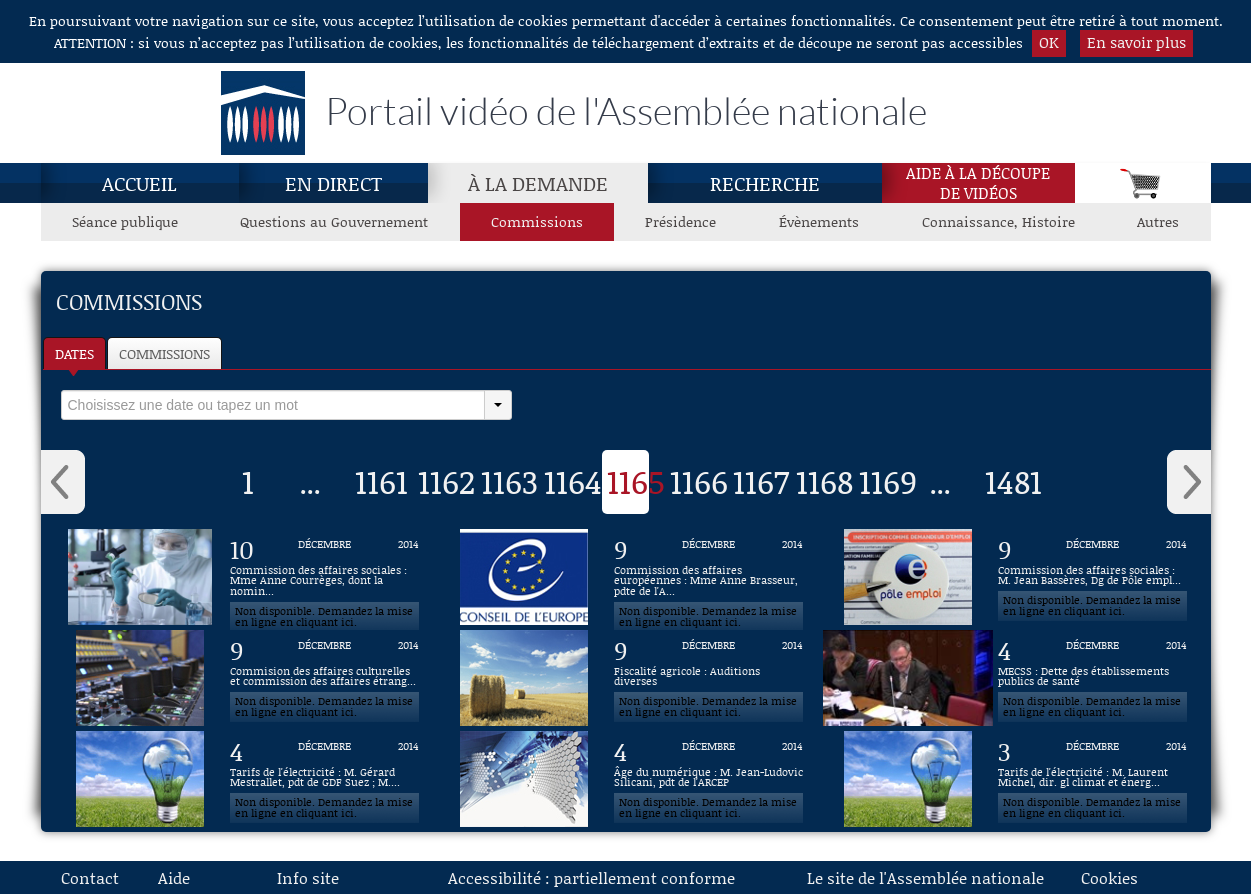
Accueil (139, 183)
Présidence (680, 221)
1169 (888, 481)
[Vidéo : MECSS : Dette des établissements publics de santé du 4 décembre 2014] (1093, 678)
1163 (509, 481)
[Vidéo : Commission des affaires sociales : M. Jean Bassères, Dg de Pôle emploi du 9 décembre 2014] (1093, 577)
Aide (174, 877)
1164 (573, 481)
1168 (824, 481)
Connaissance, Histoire (998, 221)
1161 (381, 481)
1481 (1013, 481)
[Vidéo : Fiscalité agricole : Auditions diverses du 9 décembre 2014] (709, 678)
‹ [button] (63, 482)
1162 (446, 481)
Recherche (765, 183)
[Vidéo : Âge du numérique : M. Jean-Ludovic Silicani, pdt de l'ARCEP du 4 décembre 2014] (709, 779)
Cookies (1109, 877)
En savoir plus (1136, 42)
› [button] (1189, 482)
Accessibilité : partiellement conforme (591, 877)
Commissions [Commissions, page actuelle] (537, 221)
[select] (273, 405)
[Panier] (1143, 183)
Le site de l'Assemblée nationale (925, 877)
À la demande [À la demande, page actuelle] (538, 183)
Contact (90, 877)
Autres (1158, 221)
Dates (74, 353)
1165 (636, 481)
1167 (761, 481)
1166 (699, 481)
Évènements (819, 221)
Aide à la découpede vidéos (978, 183)
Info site (308, 877)
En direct (333, 183)
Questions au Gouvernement (334, 221)
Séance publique (125, 221)
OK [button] (1049, 42)
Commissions (164, 353)
